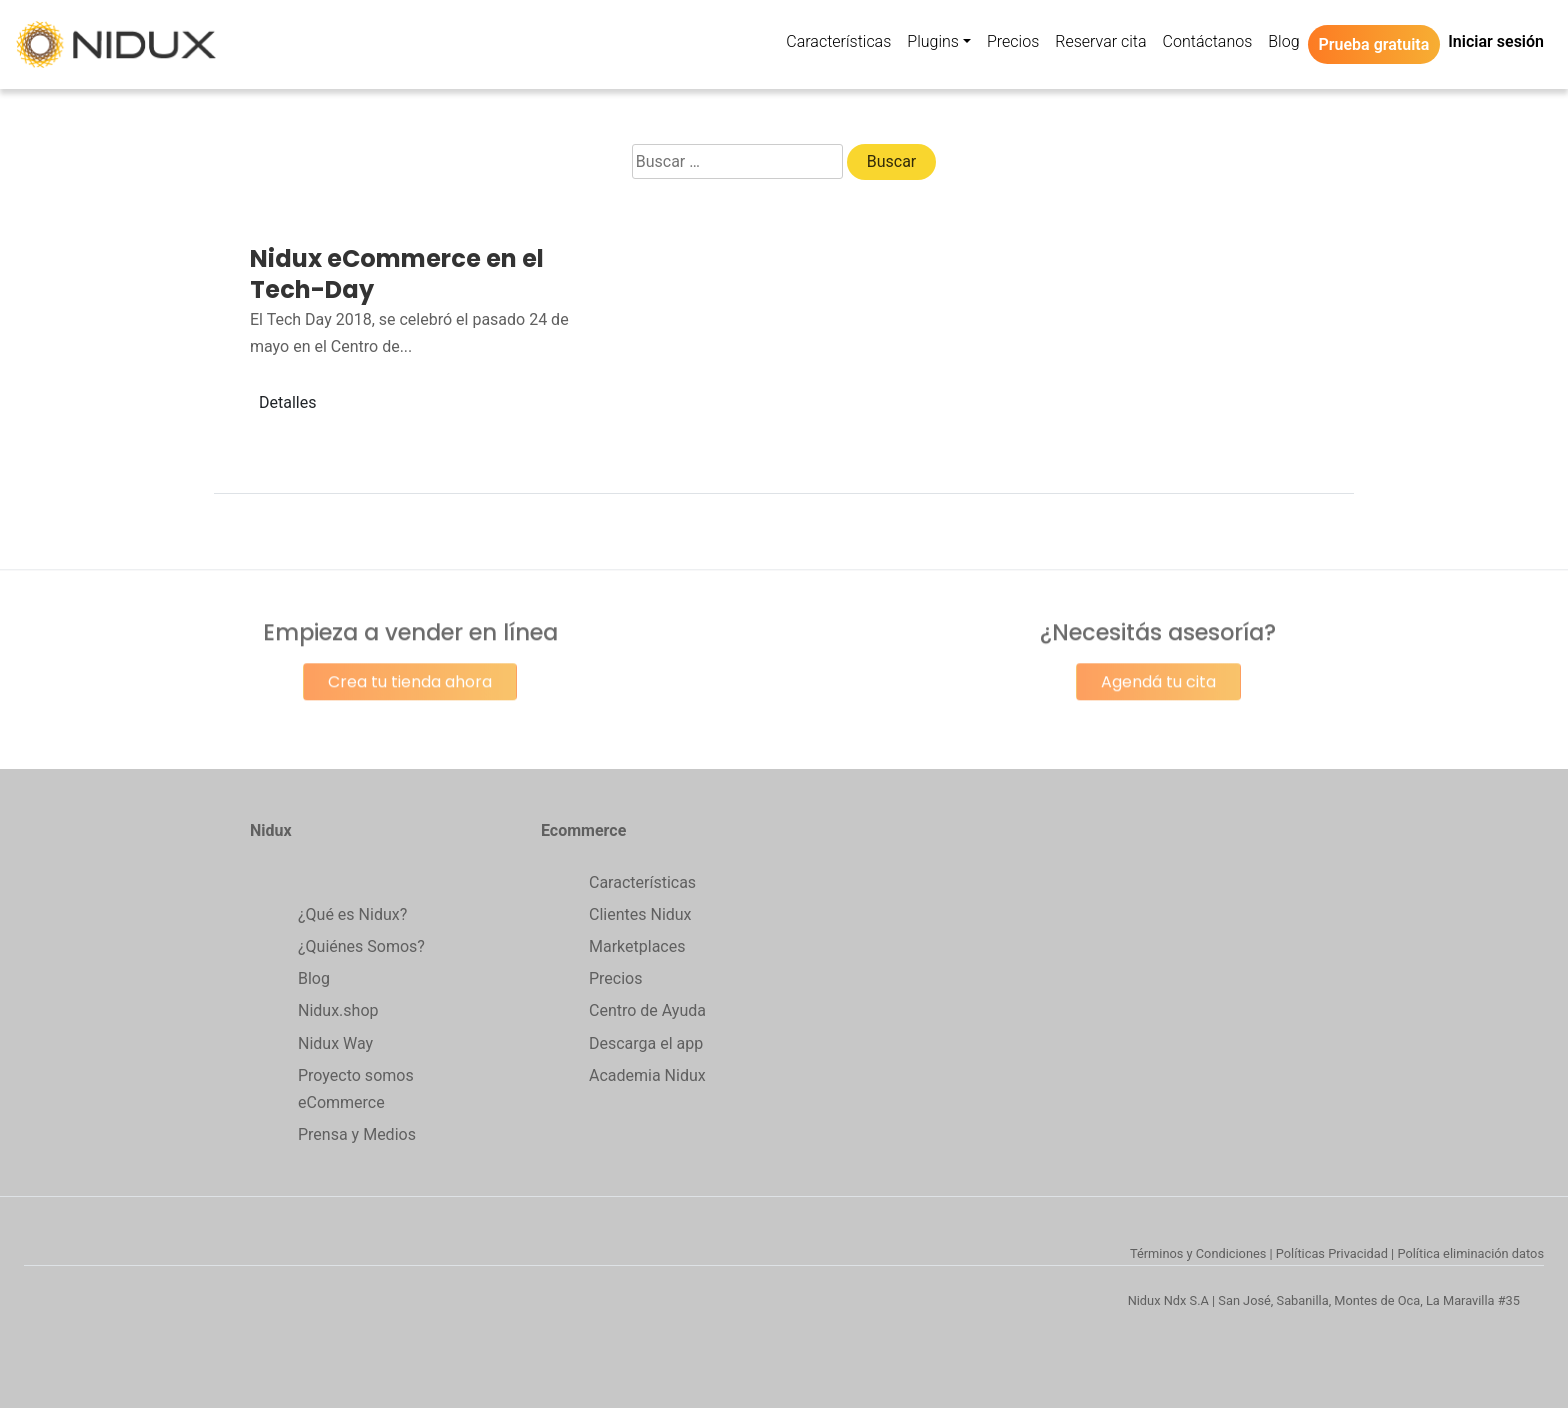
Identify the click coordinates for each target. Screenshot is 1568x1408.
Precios (616, 978)
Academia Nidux (647, 1075)
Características (642, 882)
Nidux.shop (338, 1010)
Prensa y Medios (357, 1134)
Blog (314, 978)
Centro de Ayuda (647, 1010)
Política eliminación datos (1470, 1253)
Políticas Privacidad (1332, 1253)
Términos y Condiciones (1198, 1253)
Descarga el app (646, 1043)
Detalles (287, 402)
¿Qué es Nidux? (352, 914)
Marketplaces (637, 946)
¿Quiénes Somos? (361, 946)
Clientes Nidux (640, 914)
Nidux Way (335, 1043)
